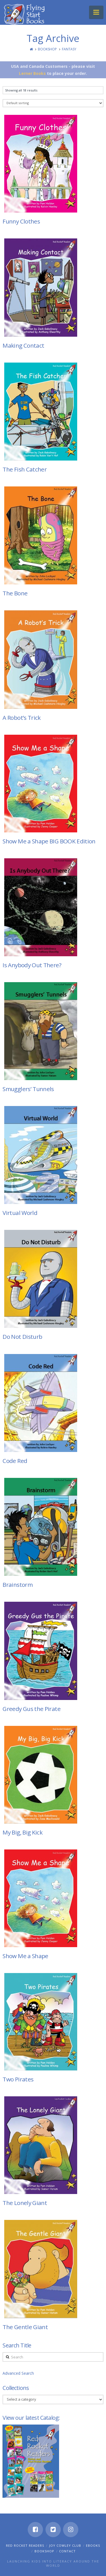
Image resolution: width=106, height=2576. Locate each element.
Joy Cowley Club (65, 2545)
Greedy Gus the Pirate (31, 1709)
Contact (67, 2551)
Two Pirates (18, 2079)
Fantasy (69, 49)
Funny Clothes (21, 221)
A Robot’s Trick (21, 717)
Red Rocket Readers (25, 2545)
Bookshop (47, 49)
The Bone (15, 593)
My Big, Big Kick (22, 1832)
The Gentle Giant (25, 2327)
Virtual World (20, 1213)
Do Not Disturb (22, 1336)
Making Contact (23, 345)
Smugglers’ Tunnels (28, 1089)
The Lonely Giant (25, 2203)
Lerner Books (32, 73)
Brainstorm (18, 1585)
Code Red (15, 1461)
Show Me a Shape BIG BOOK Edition (49, 841)
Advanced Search (18, 2373)
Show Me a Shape (25, 1956)
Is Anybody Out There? (32, 965)
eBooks (93, 2545)
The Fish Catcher (25, 469)
